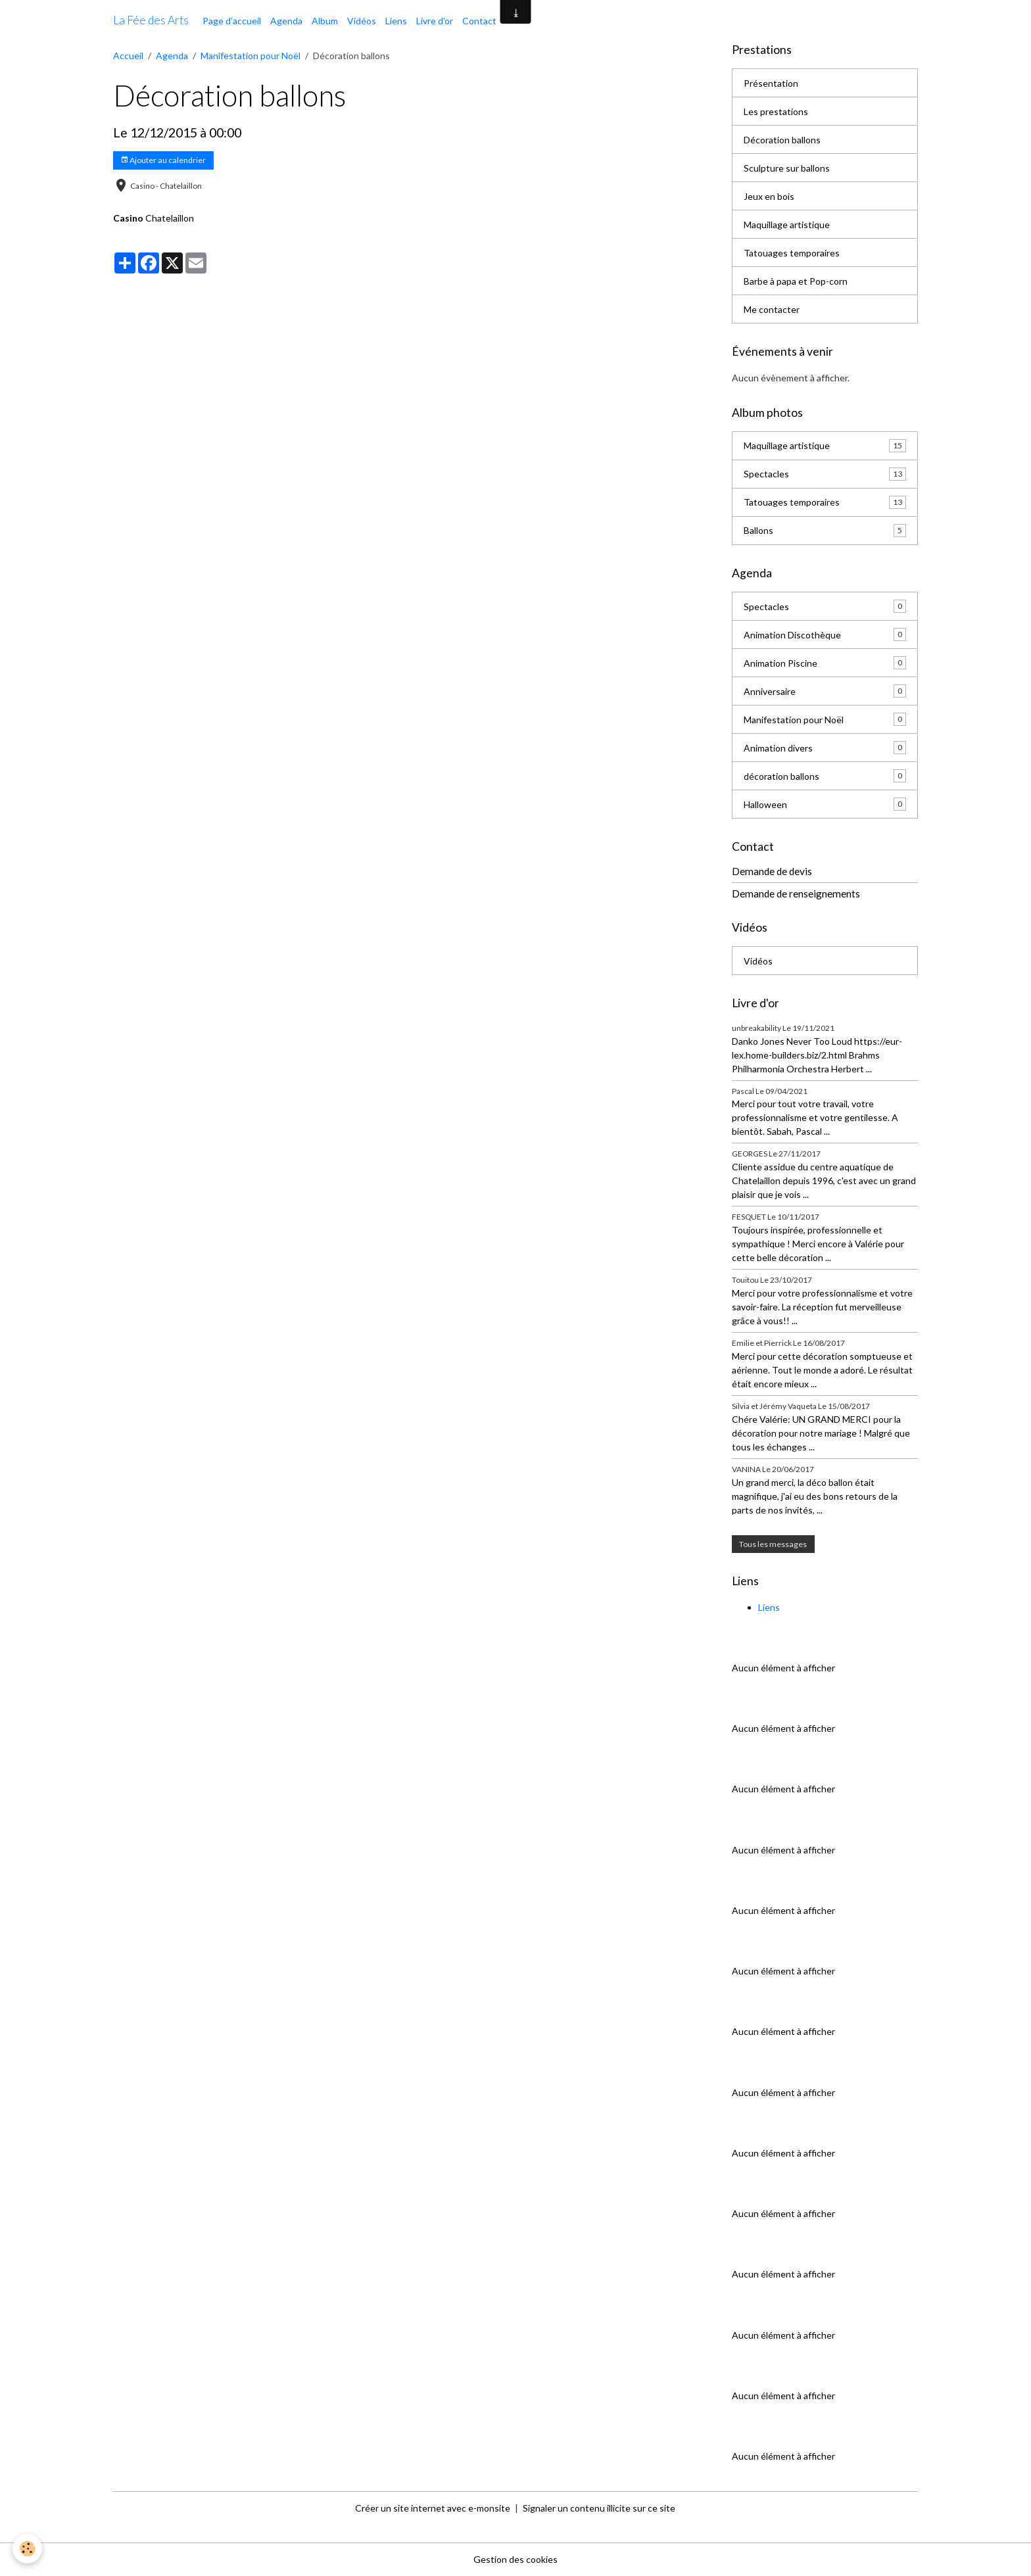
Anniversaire (825, 691)
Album (325, 20)
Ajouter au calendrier (163, 160)
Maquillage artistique (787, 224)
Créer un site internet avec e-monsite (432, 2508)
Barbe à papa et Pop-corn (796, 281)
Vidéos (361, 20)
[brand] (151, 20)
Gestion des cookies (515, 2559)
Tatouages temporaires (792, 252)
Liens (396, 20)
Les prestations (776, 111)
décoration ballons (825, 775)
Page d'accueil (232, 20)
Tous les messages (773, 1544)
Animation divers (825, 747)
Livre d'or (434, 20)
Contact (479, 20)
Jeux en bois (769, 196)
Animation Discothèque (825, 634)
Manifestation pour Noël (250, 55)
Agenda (286, 20)
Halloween (825, 804)
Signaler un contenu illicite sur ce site (599, 2508)
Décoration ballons (782, 139)
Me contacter (772, 309)
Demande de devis (772, 871)
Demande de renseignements (796, 893)
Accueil (128, 55)
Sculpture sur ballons (787, 168)
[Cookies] (28, 2549)
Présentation (771, 83)
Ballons (825, 530)
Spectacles (825, 474)
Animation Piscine (825, 662)
